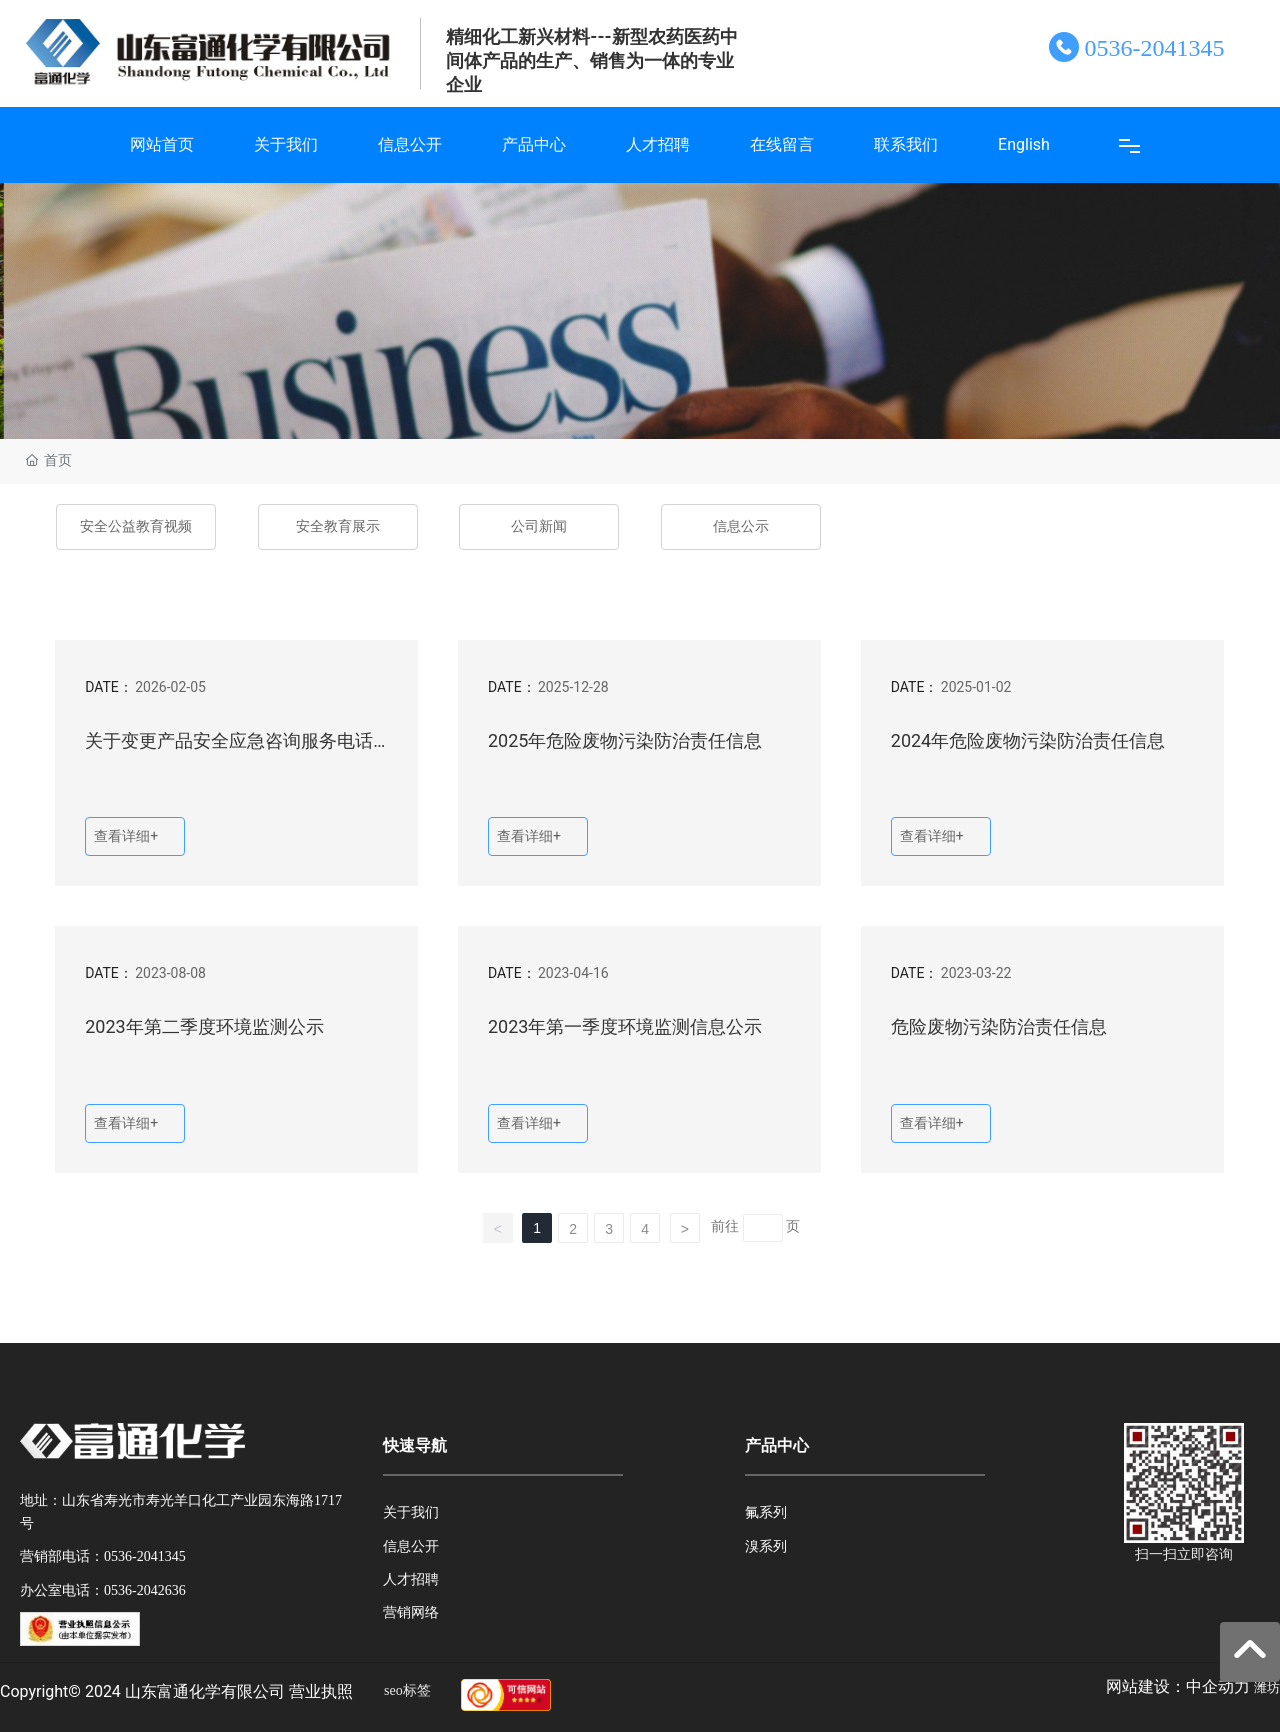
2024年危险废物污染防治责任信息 (1028, 740)
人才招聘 (411, 1579)
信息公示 (741, 526)
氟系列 (766, 1512)
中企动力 (1218, 1686)
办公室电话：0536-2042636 (103, 1590)
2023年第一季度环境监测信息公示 (625, 1026)
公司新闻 (539, 526)
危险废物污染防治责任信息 (999, 1026)
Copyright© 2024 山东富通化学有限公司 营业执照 (176, 1691)
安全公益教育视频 (136, 526)
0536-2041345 (1154, 48)
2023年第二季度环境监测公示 (204, 1026)
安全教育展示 (338, 526)
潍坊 (1267, 1687)
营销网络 (411, 1612)
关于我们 (411, 1512)
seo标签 (407, 1690)
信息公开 (411, 1546)
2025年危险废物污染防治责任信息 (625, 740)
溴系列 (766, 1546)
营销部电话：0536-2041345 (103, 1556)
